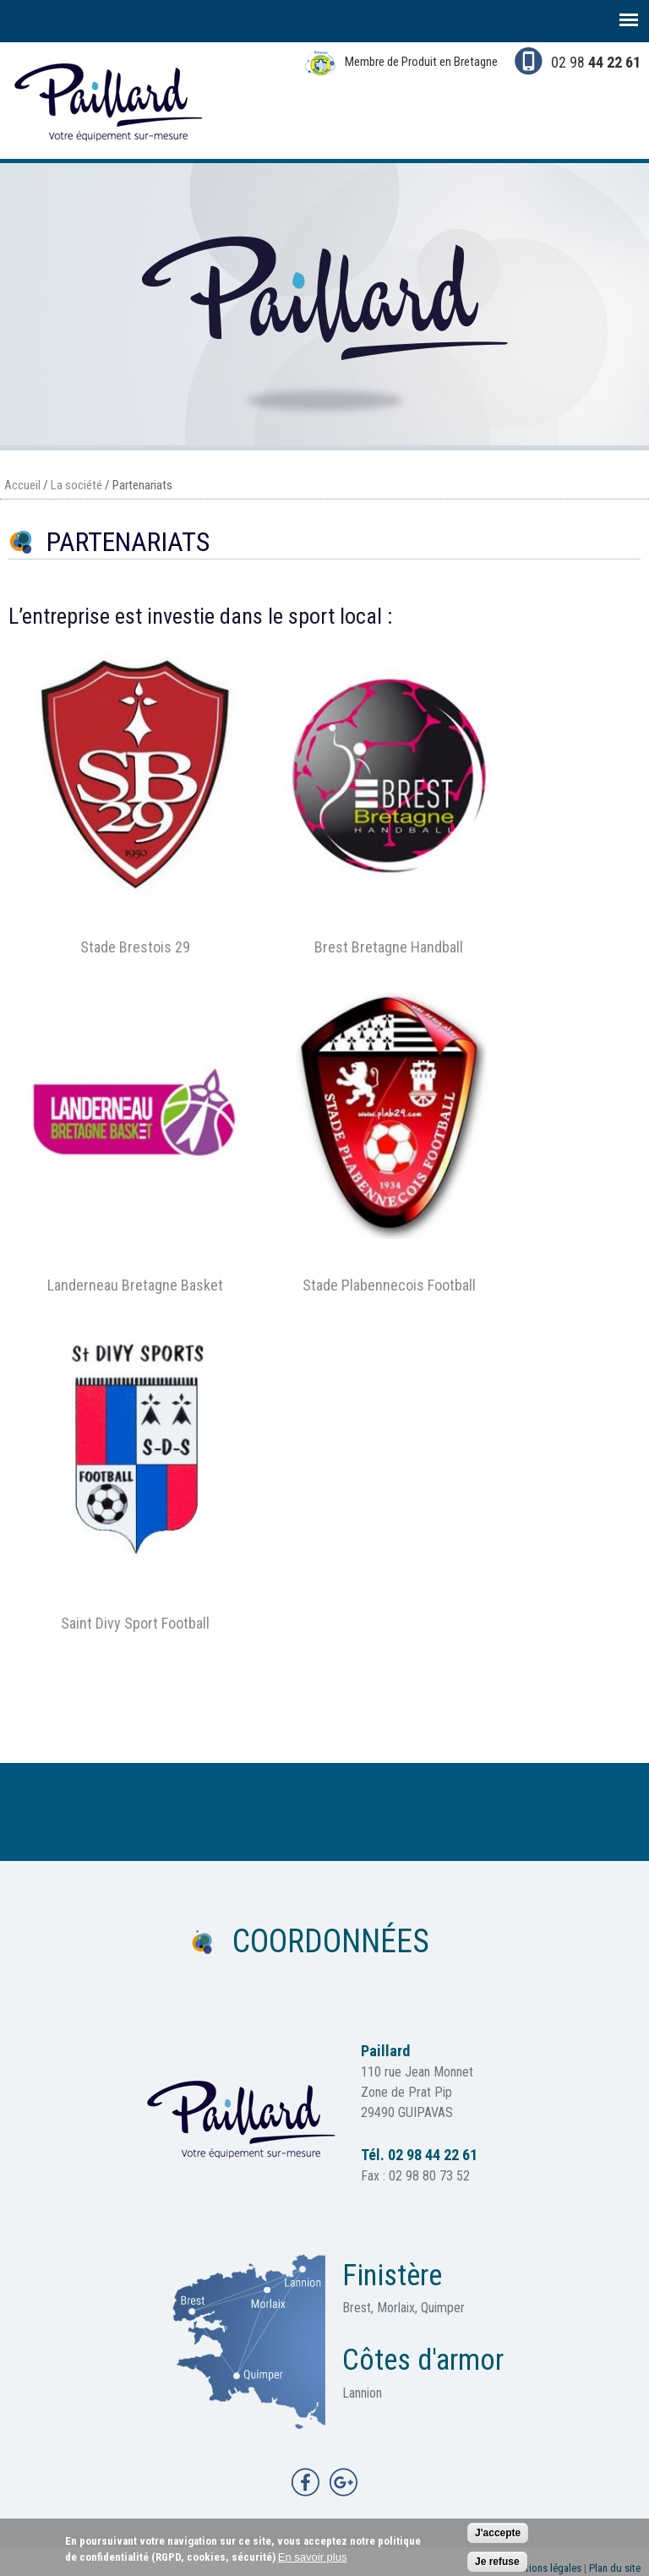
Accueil (22, 485)
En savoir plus (312, 2561)
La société (76, 485)
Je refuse (497, 2566)
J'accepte (498, 2537)
